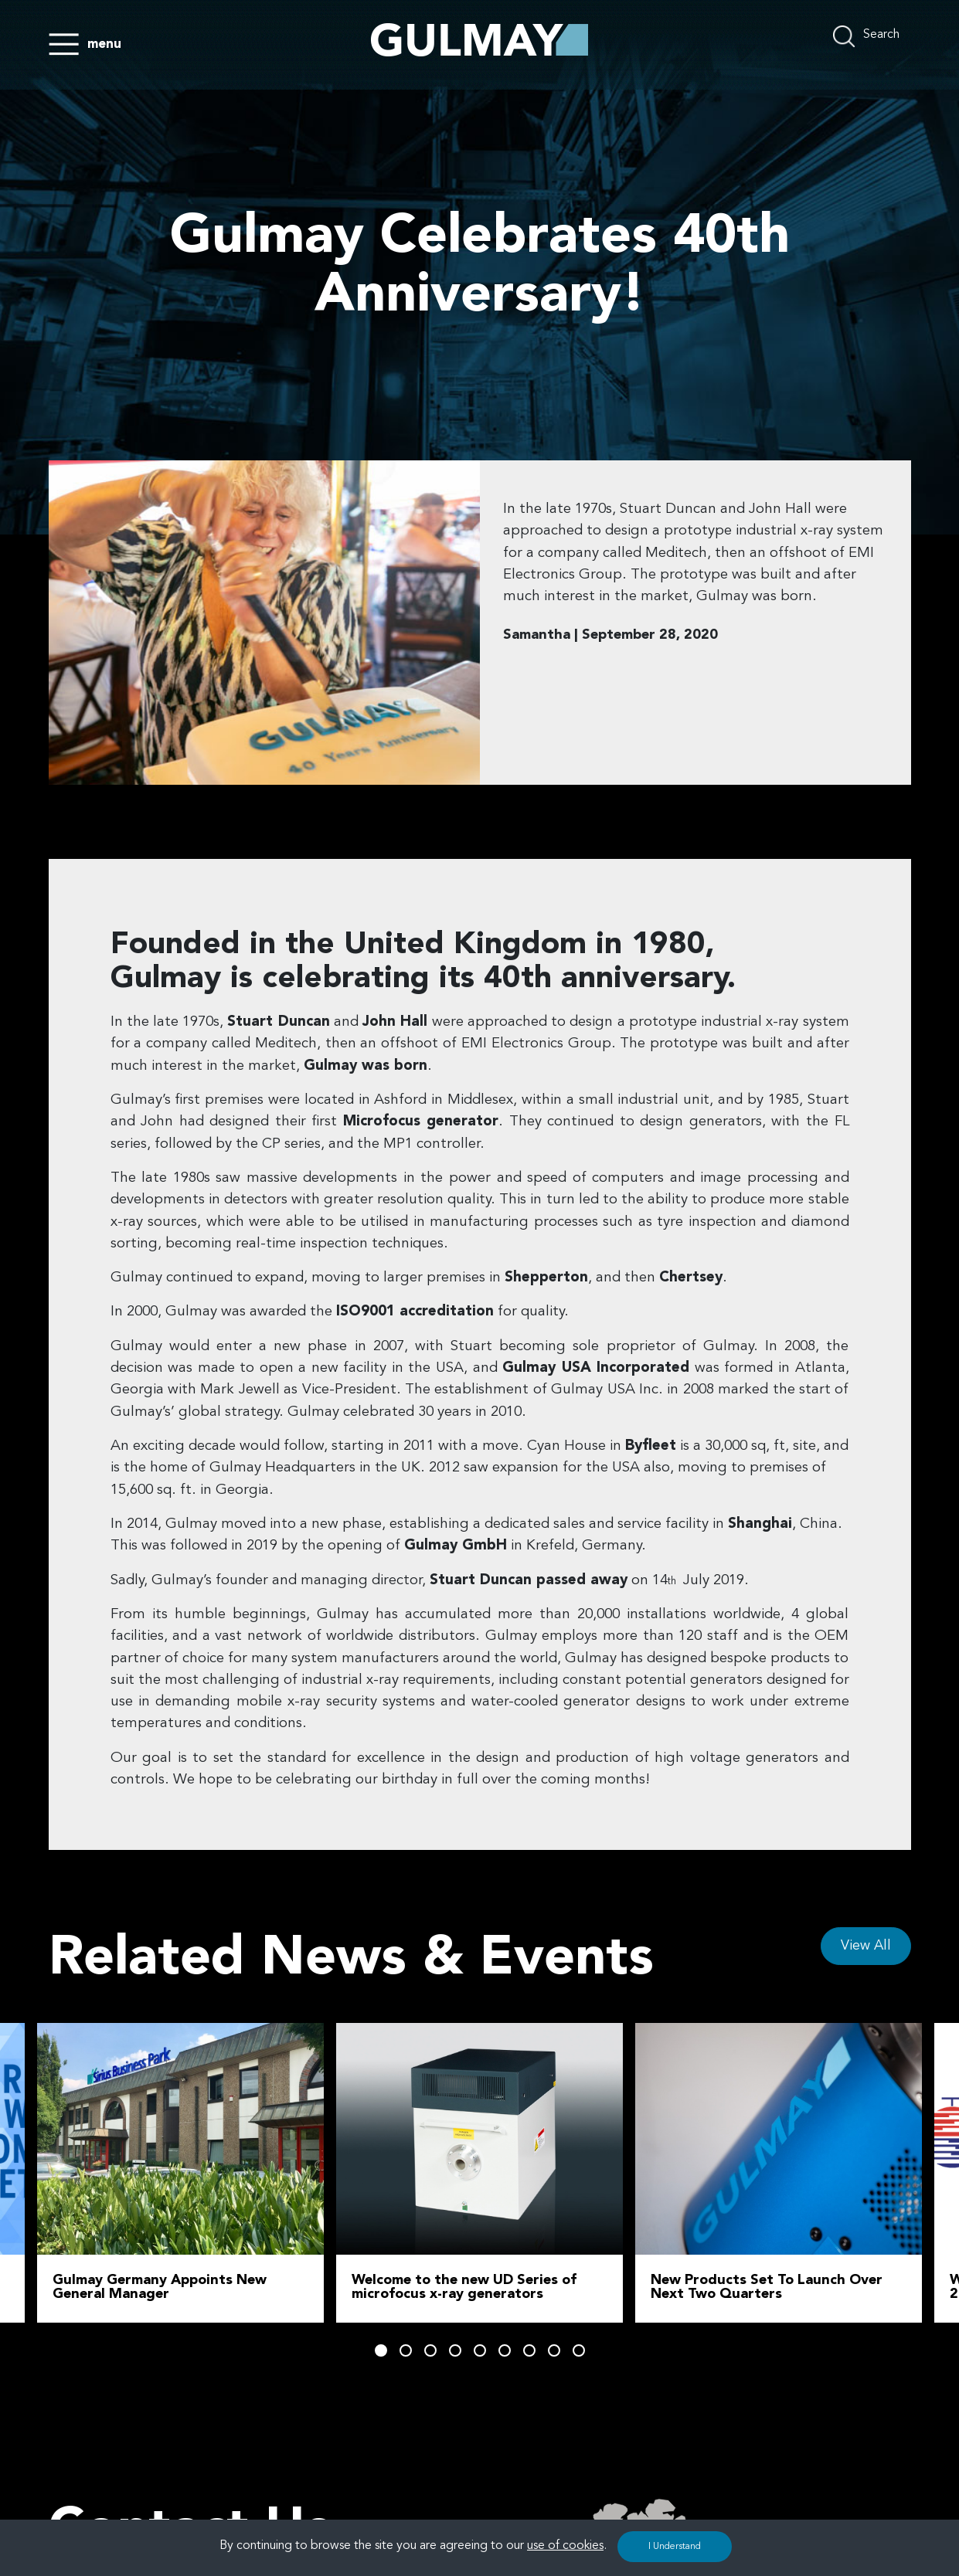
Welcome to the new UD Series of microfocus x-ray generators (464, 2287)
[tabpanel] (479, 2173)
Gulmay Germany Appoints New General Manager (160, 2287)
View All (866, 1946)
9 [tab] (579, 2350)
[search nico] (871, 35)
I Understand (674, 2546)
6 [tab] (504, 2350)
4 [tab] (455, 2350)
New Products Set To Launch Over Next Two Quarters (766, 2287)
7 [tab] (529, 2350)
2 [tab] (406, 2350)
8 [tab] (554, 2350)
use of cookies (565, 2546)
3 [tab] (430, 2350)
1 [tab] (381, 2350)
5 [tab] (480, 2350)
